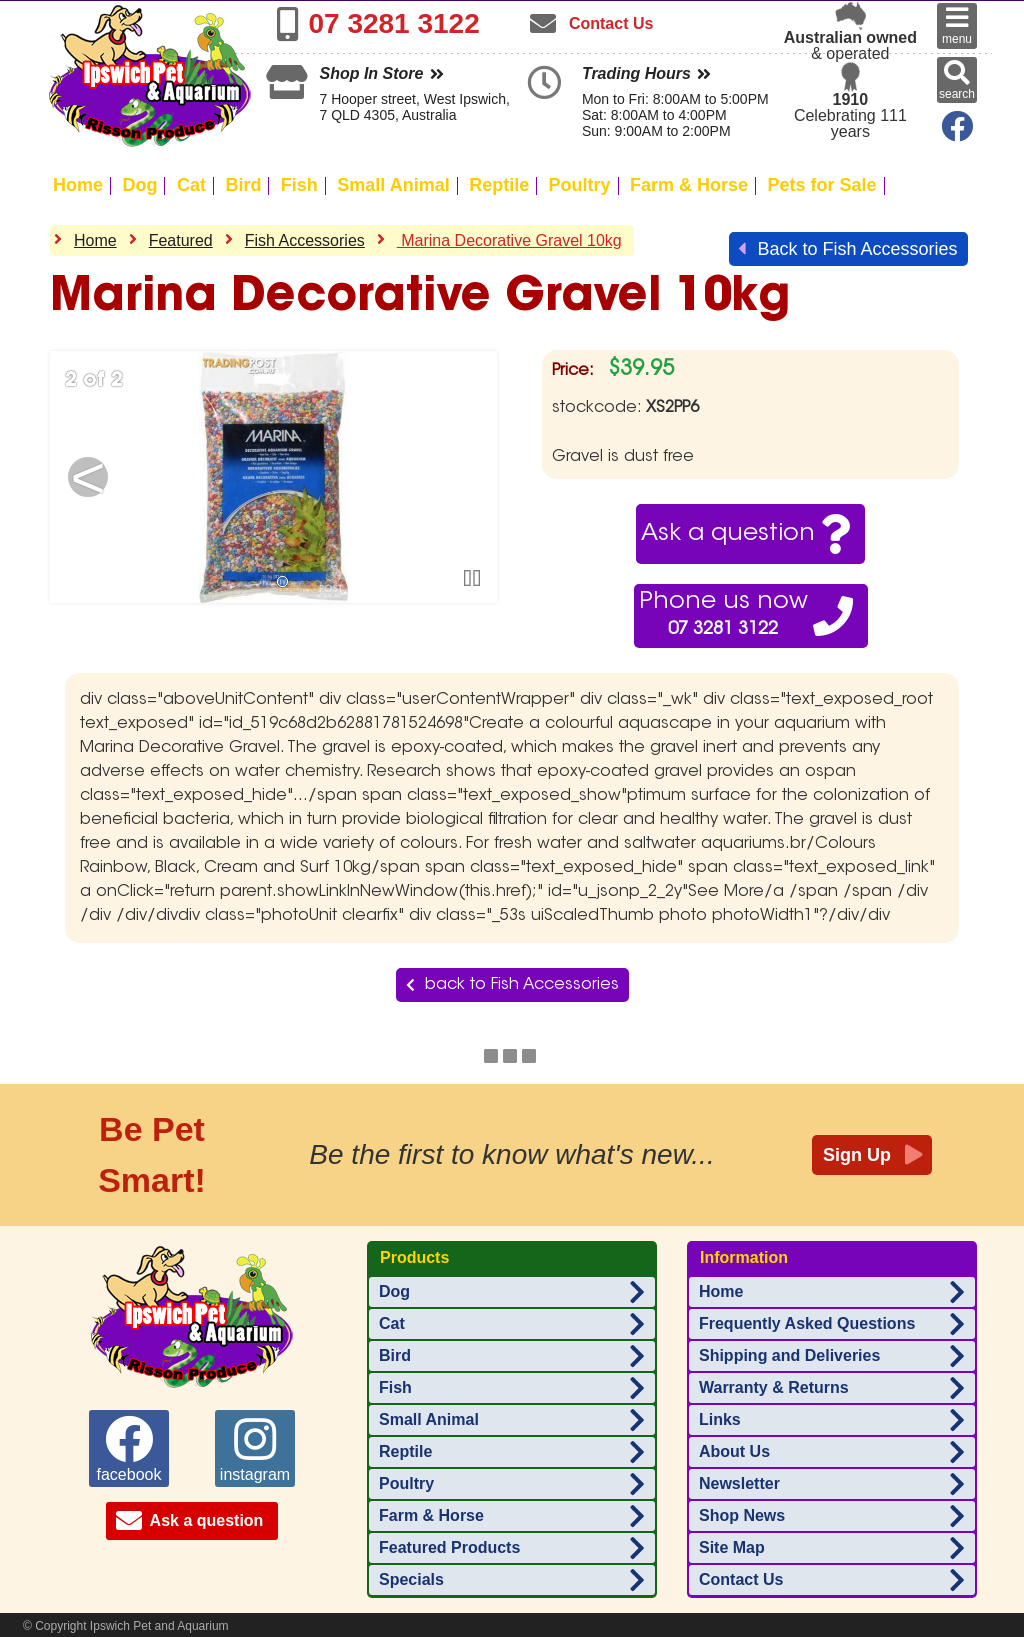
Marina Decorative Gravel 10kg (509, 240)
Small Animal (393, 185)
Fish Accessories (305, 240)
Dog (139, 185)
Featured (181, 240)
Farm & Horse (689, 185)
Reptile (499, 185)
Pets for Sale (822, 185)
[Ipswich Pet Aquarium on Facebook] (953, 132)
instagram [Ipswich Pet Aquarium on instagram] (255, 1449)
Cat (191, 185)
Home (78, 185)
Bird (243, 185)
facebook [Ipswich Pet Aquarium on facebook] (129, 1449)
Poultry (580, 185)
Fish (299, 185)
